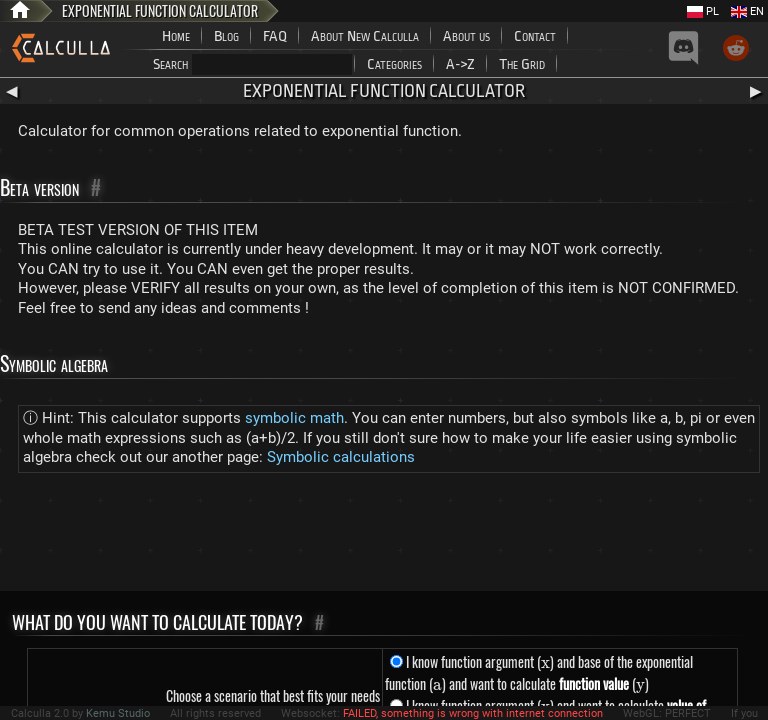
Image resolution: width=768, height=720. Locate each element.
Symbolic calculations (341, 457)
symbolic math (294, 418)
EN (747, 11)
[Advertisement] (384, 536)
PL (703, 11)
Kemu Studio (118, 713)
